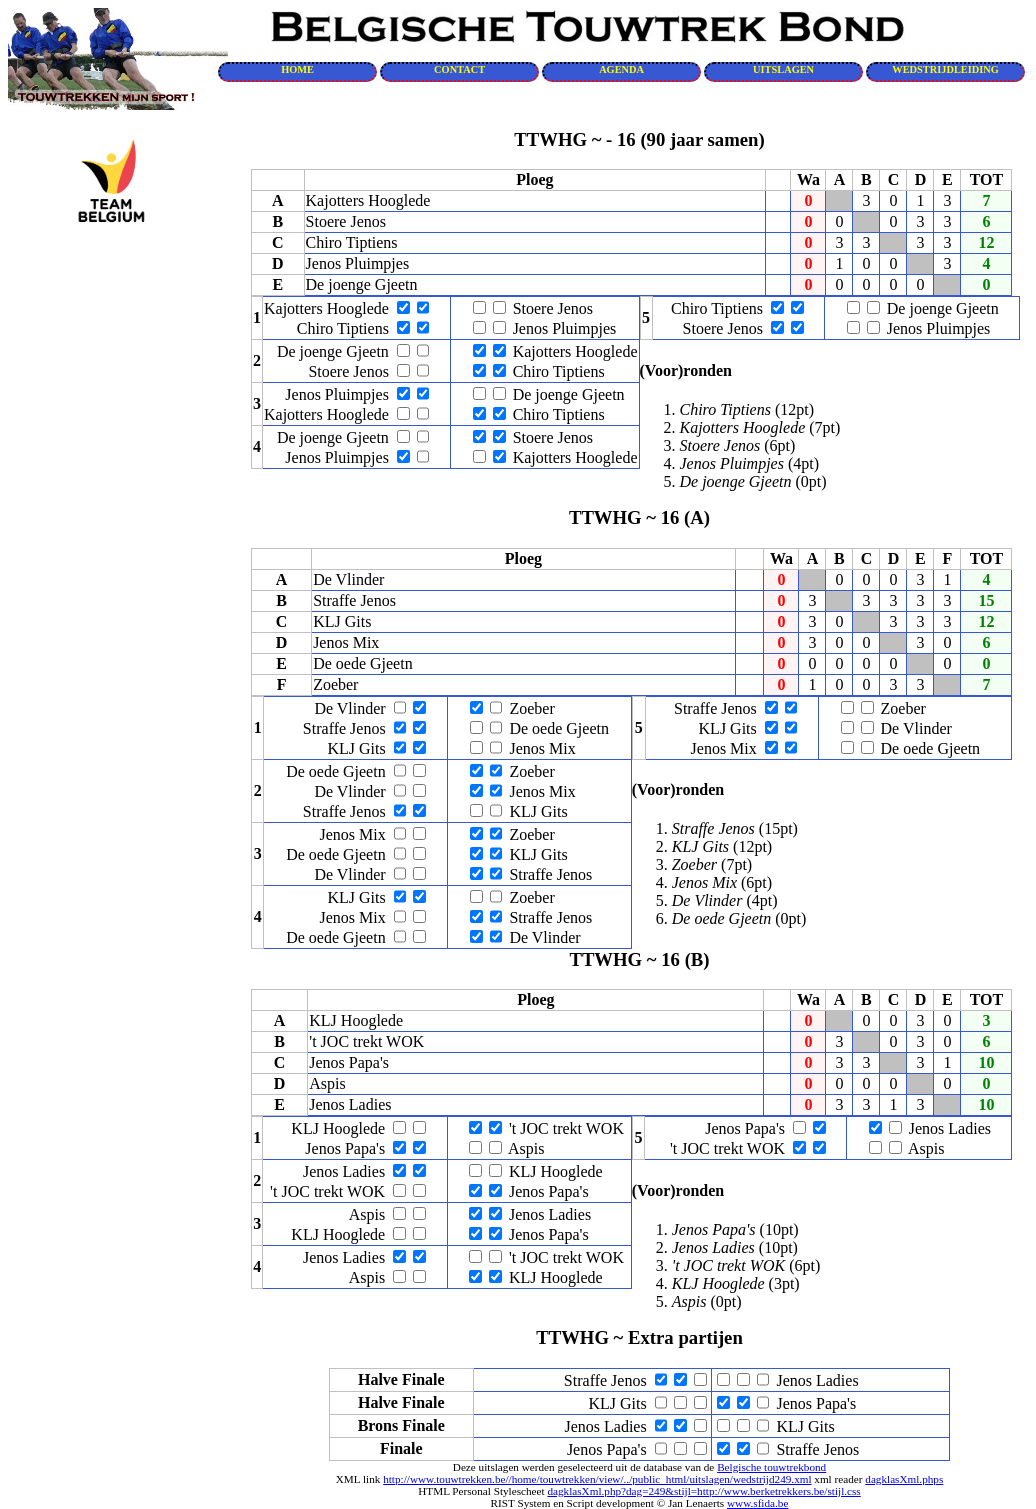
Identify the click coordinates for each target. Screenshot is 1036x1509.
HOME (297, 69)
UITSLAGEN (783, 69)
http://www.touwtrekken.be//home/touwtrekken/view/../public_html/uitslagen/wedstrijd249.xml (597, 1479)
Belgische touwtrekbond (771, 1467)
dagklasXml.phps (904, 1479)
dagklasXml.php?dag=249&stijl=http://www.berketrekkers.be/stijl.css (703, 1491)
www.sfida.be (757, 1503)
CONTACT (459, 69)
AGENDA (621, 69)
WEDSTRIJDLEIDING (945, 69)
